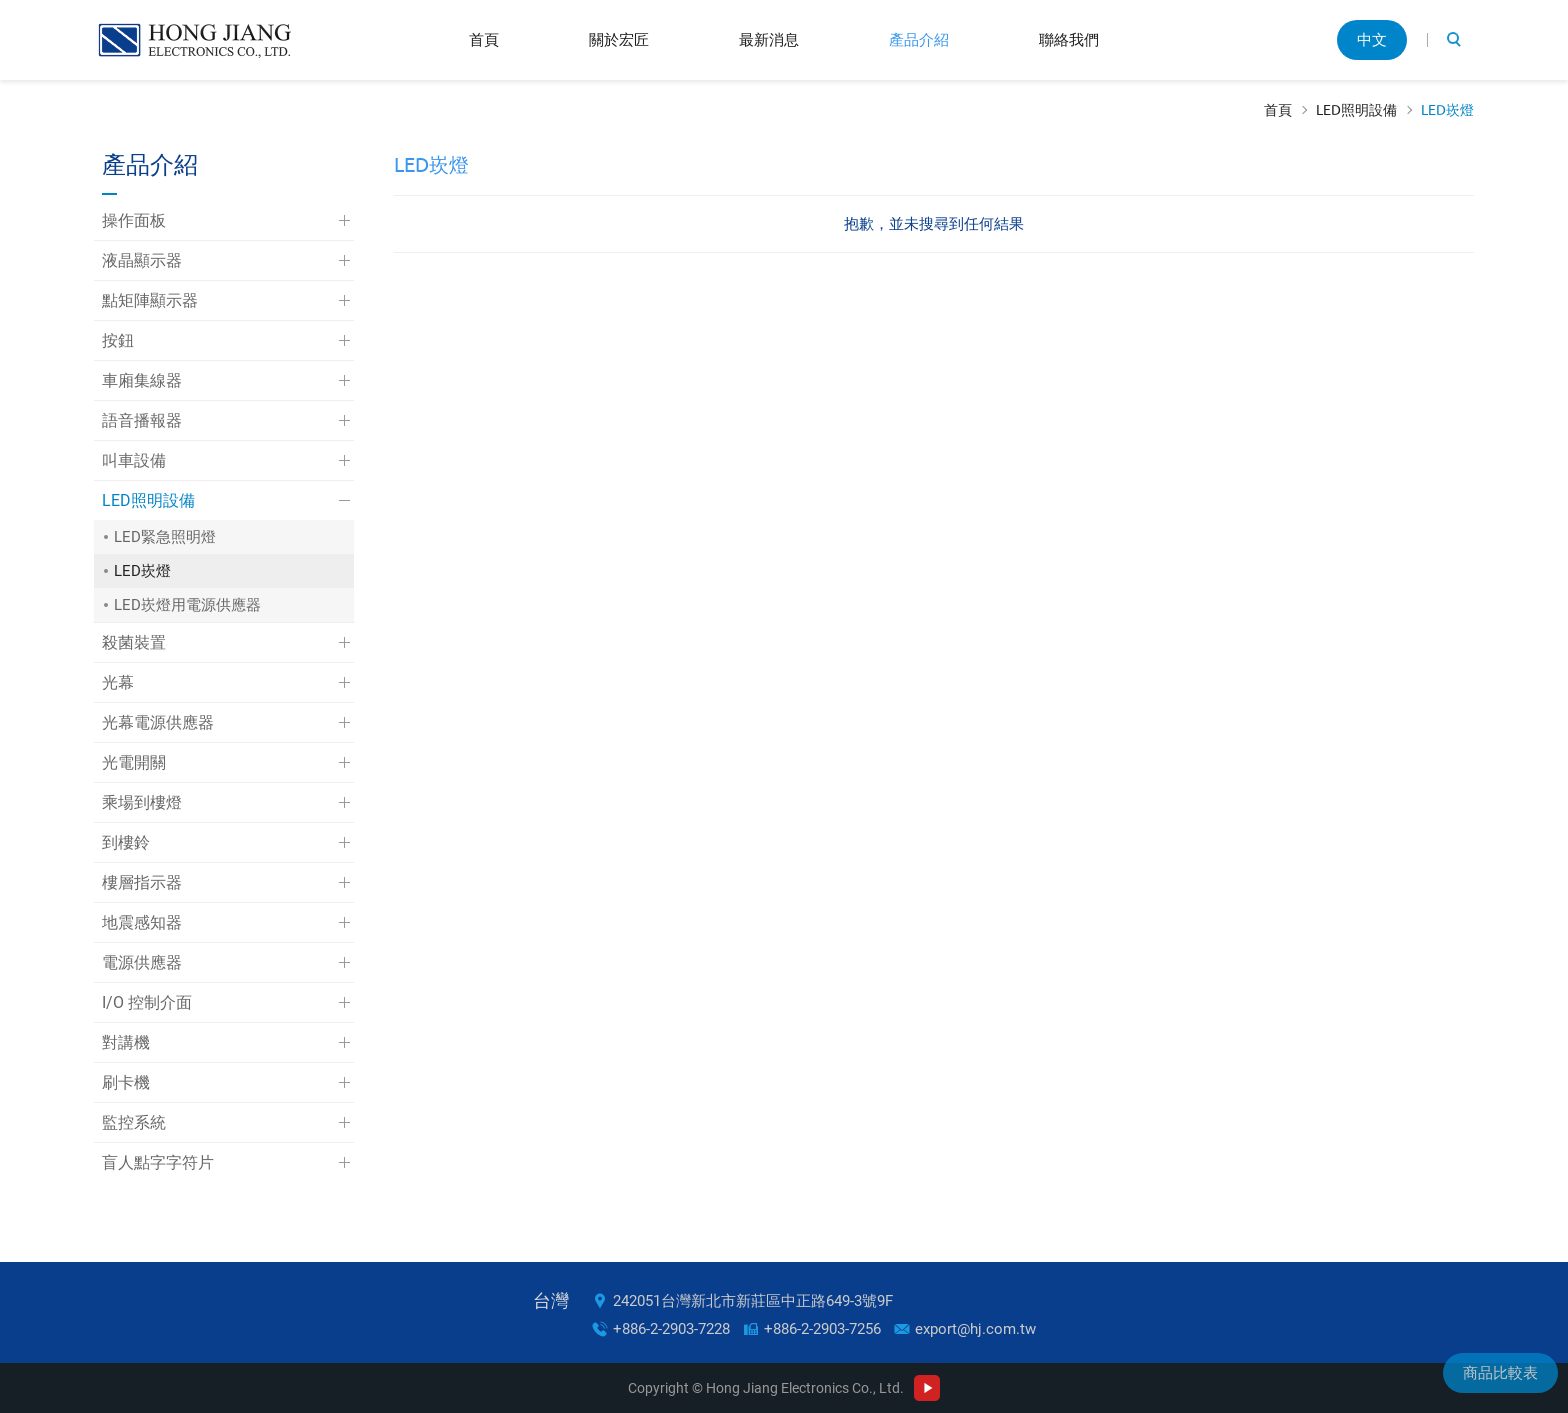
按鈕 (118, 340)
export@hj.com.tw (975, 1329)
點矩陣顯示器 (150, 300)
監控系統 (134, 1122)
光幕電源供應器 (158, 722)
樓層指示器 (142, 882)
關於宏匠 (619, 39)
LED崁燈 (1447, 110)
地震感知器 (142, 922)
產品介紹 (919, 39)
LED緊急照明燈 (165, 537)
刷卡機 (126, 1082)
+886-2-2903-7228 (671, 1329)
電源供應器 (142, 962)
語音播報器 (142, 420)
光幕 (118, 682)
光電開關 (134, 762)
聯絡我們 (1069, 39)
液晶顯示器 (142, 260)
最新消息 (769, 39)
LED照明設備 (1356, 110)
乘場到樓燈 (142, 802)
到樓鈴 (126, 842)
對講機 (126, 1042)
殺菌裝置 (134, 642)
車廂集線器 (142, 380)
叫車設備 (134, 460)
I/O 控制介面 (147, 1002)
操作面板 (134, 220)
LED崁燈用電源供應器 (187, 605)
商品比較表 (1500, 1373)
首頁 (484, 39)
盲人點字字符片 (158, 1162)
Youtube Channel (927, 1388)
